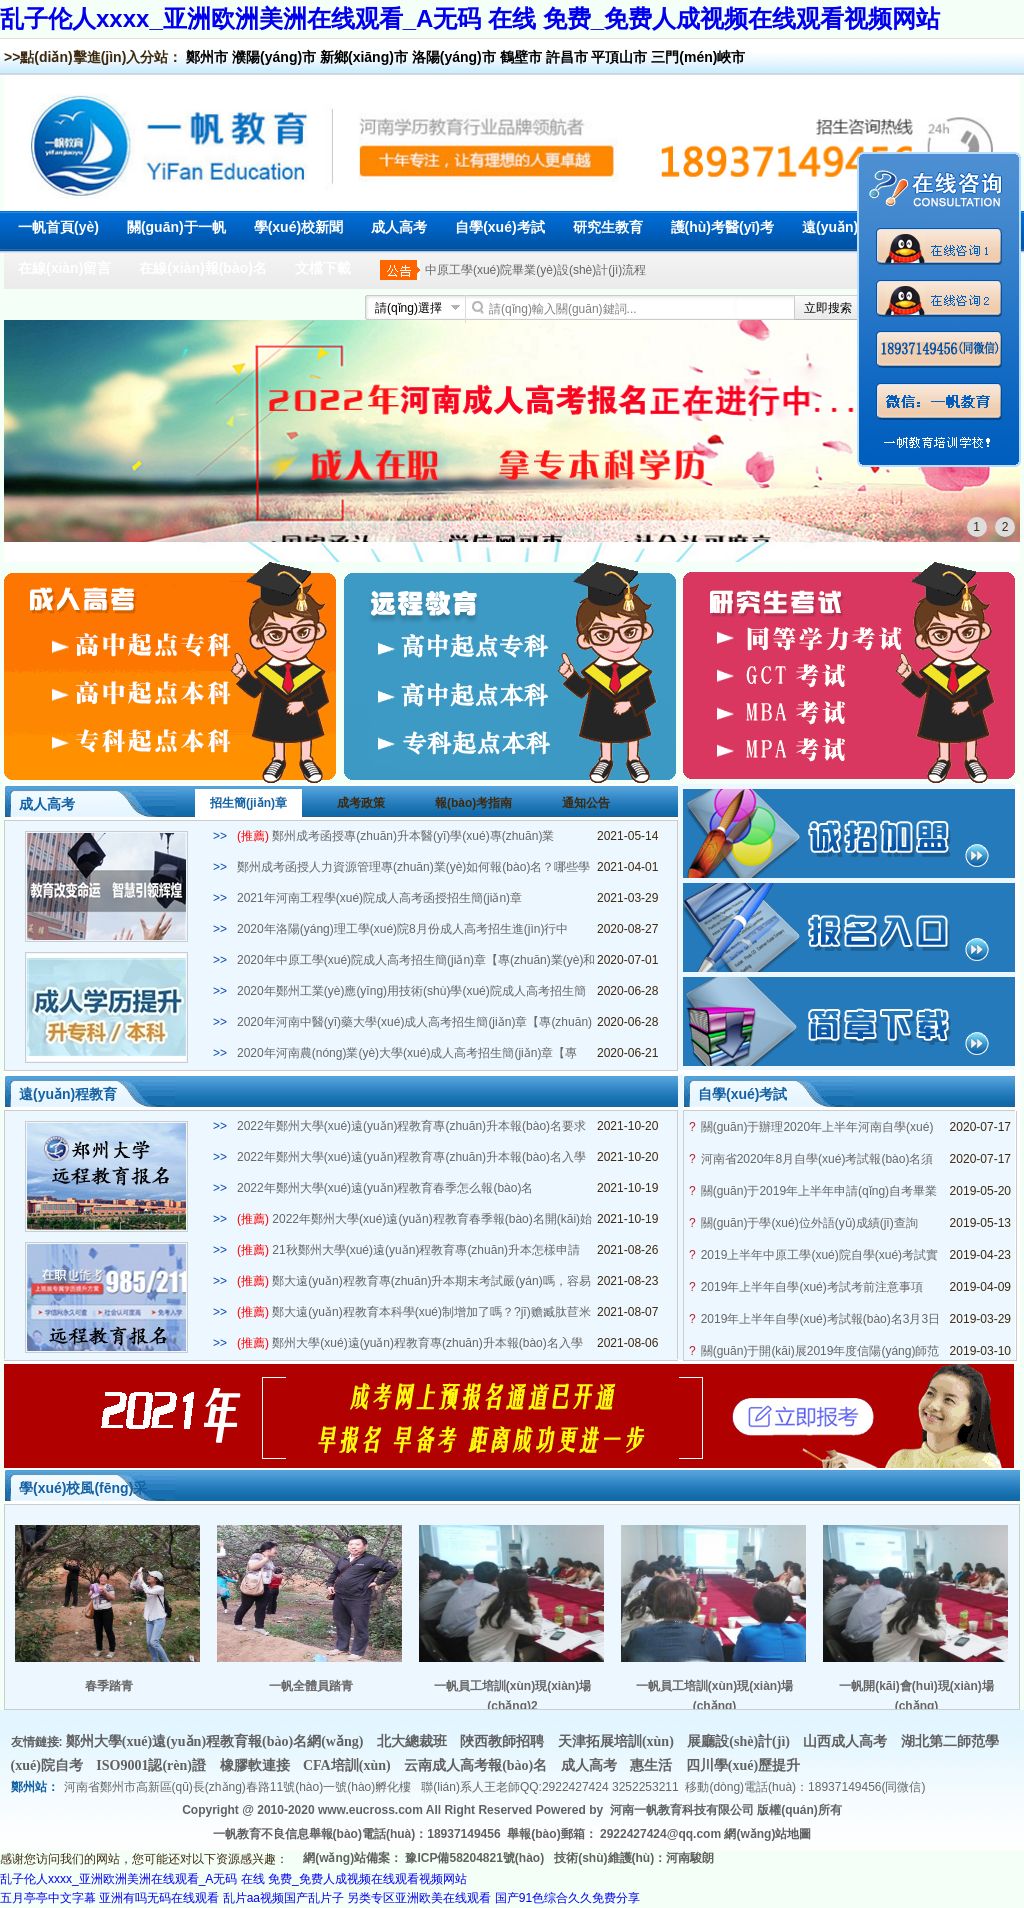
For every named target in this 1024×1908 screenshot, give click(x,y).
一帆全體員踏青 (311, 1686)
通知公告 (586, 803)
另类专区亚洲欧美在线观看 (419, 1898)
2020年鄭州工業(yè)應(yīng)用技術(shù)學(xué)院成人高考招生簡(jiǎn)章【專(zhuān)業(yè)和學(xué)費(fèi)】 (411, 992)
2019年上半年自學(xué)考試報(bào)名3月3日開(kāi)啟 (820, 1319)
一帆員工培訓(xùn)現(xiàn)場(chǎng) (714, 1695)
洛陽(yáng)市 (454, 57)
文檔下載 (323, 268)
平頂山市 (619, 57)
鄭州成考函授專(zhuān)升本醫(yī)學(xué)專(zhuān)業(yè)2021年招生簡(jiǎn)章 (395, 837)
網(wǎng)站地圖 (767, 1834)
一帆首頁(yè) (58, 227)
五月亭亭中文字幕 (48, 1898)
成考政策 (361, 803)
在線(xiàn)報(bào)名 (203, 268)
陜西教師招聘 (504, 1741)
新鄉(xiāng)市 (364, 57)
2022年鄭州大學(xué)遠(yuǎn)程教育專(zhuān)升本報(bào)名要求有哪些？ (411, 1127)
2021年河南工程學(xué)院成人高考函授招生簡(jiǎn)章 (379, 898)
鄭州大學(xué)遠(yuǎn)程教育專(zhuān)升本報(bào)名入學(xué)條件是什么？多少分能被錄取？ (410, 1344)
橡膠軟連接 (257, 1765)
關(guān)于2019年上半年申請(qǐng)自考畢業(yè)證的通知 (819, 1191)
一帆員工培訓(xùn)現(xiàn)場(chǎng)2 (512, 1695)
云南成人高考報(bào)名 (477, 1765)
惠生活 (653, 1765)
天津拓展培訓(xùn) (617, 1741)
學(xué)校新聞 (298, 227)
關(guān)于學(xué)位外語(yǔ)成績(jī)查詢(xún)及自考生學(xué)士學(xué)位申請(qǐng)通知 (817, 1223)
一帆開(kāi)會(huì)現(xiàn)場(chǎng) (916, 1695)
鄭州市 (207, 57)
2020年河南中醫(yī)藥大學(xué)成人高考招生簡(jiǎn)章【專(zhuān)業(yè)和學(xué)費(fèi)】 (414, 1023)
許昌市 (567, 57)
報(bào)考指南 (473, 803)
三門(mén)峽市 (698, 57)
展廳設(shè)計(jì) (740, 1741)
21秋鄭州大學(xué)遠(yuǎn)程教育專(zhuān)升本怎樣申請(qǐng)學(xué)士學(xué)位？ (408, 1251)
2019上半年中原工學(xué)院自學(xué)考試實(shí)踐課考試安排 (819, 1255)
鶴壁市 (521, 57)
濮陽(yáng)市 (274, 57)
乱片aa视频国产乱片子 (283, 1898)
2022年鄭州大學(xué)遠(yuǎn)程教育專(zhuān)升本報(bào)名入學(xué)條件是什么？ (411, 1158)
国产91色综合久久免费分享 (567, 1898)
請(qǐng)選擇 (408, 308)
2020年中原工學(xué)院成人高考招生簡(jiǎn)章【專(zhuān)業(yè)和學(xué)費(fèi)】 (416, 961)
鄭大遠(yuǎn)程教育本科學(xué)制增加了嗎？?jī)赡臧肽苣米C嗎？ (414, 1313)
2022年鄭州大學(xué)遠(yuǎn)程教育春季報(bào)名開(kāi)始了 (414, 1220)
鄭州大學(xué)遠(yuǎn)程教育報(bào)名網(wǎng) (216, 1741)
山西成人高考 (847, 1741)
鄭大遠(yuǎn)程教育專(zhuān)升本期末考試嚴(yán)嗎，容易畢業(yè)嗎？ (414, 1282)
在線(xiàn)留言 (64, 268)
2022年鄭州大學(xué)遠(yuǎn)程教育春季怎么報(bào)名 (385, 1188)
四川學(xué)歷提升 (743, 1765)
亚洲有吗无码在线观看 (159, 1898)
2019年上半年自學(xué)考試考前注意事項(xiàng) (812, 1287)
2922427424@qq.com (660, 1834)
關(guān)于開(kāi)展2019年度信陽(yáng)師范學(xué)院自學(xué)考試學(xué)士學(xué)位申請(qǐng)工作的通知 (820, 1351)
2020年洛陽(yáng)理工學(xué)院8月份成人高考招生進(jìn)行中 (402, 929)
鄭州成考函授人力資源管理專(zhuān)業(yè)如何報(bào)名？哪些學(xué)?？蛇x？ (413, 868)
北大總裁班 (414, 1741)
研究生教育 (608, 227)
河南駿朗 (690, 1858)
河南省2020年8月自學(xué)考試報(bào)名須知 (817, 1159)
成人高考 (399, 227)
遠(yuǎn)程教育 (851, 227)
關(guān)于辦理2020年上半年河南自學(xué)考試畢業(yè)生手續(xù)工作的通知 (817, 1127)
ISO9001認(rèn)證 (152, 1765)
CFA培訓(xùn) (348, 1765)
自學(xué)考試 (499, 227)
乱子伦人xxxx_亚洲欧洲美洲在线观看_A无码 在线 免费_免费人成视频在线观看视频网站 (470, 18)
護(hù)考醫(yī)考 (722, 227)
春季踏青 (109, 1686)
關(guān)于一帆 (176, 227)
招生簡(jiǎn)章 (248, 803)
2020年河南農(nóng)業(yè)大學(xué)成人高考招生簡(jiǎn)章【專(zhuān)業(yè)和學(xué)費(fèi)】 (407, 1054)
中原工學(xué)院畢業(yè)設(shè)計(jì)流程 (535, 270)
